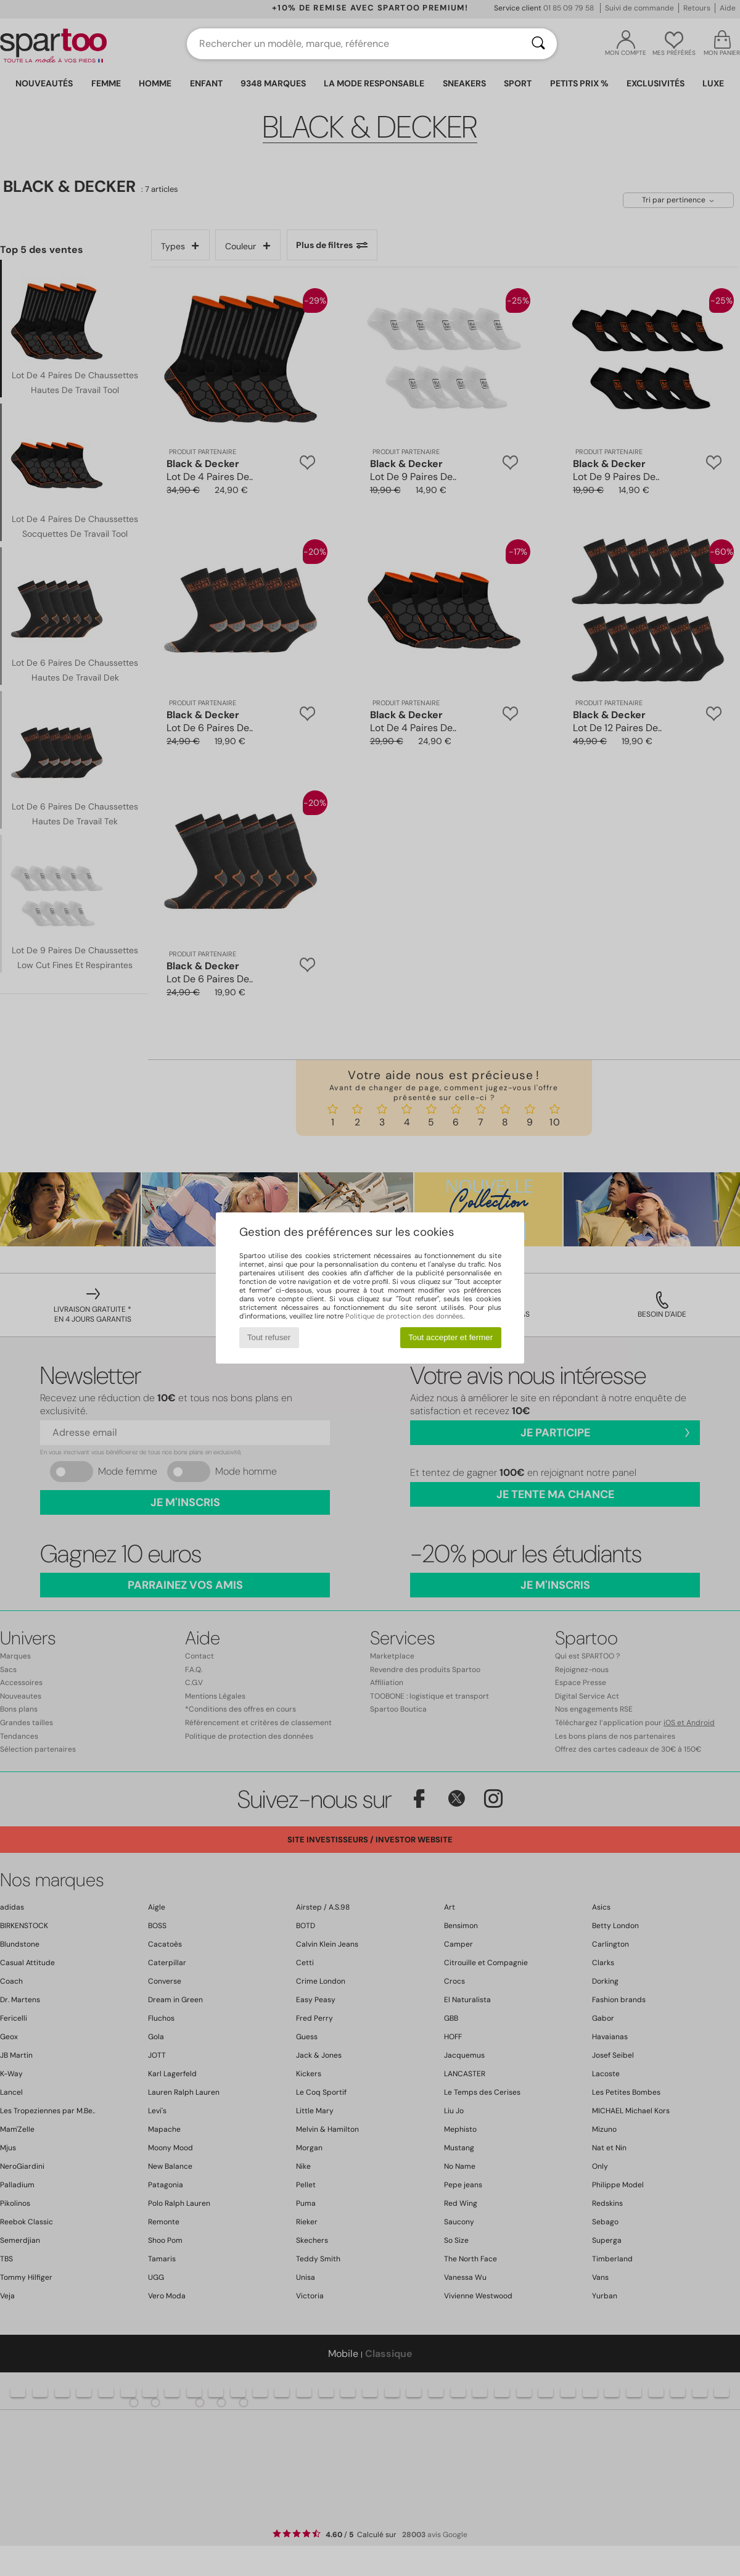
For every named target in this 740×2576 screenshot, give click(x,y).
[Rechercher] (538, 43)
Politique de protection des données (404, 1316)
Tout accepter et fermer (450, 1337)
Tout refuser (268, 1337)
